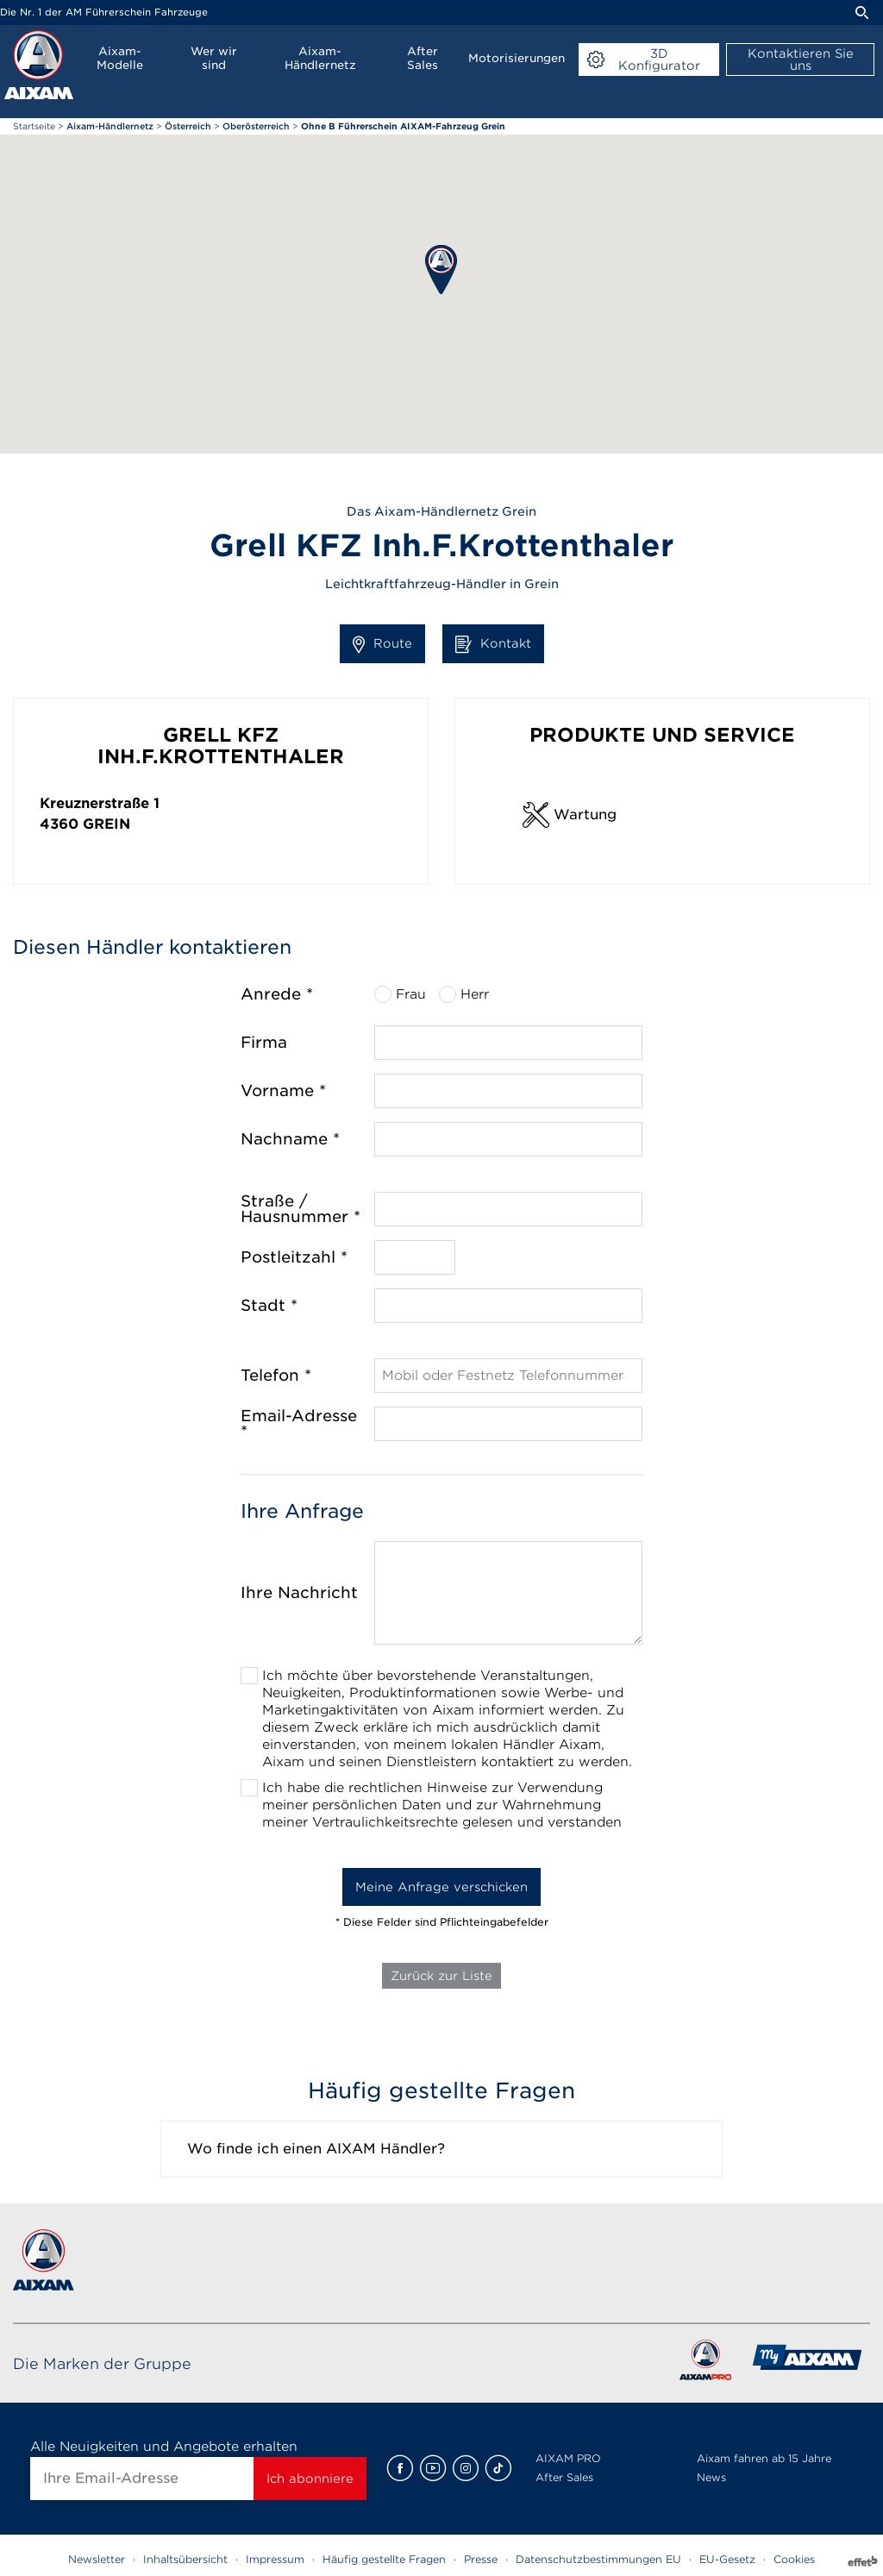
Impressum (275, 2559)
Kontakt (493, 644)
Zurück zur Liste (441, 1976)
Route (382, 644)
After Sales (564, 2477)
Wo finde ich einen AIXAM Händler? (316, 2148)
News (711, 2477)
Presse (481, 2559)
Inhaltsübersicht (185, 2559)
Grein (106, 824)
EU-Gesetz (727, 2559)
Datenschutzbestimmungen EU (598, 2559)
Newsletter (96, 2559)
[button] (441, 269)
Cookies (794, 2559)
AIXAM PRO (568, 2458)
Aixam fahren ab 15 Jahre (764, 2458)
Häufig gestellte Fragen (384, 2559)
